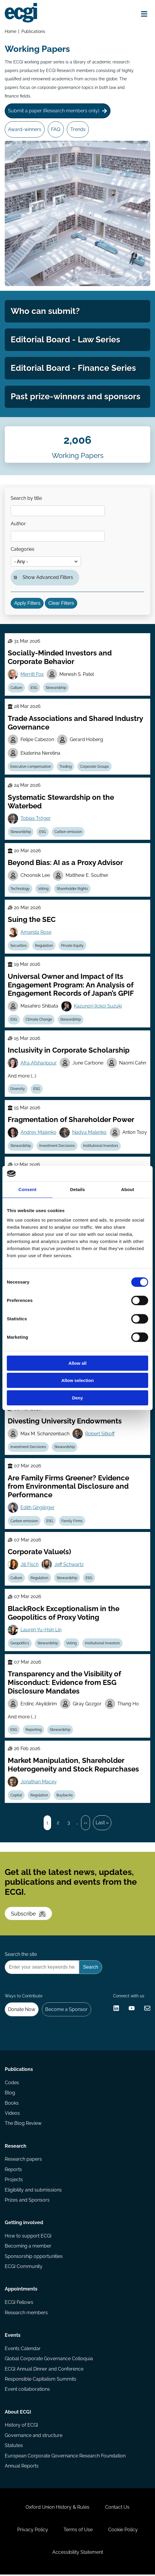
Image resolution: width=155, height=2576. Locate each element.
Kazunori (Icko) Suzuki (98, 1006)
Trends (78, 129)
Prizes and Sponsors (27, 2201)
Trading (65, 767)
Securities (18, 946)
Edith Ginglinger (37, 1508)
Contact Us (117, 2508)
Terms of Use (78, 2531)
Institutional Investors (100, 1146)
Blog (10, 2094)
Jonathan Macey (38, 1782)
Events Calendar (23, 2349)
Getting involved (24, 2224)
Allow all (78, 1363)
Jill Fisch (29, 1565)
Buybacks (64, 1796)
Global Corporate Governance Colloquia (49, 2360)
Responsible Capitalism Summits (40, 2380)
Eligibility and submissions (33, 2191)
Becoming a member (28, 2247)
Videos (12, 2114)
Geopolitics (19, 1644)
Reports (13, 2170)
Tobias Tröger (35, 819)
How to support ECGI (28, 2237)
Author (18, 524)
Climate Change (39, 1020)
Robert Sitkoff (100, 1434)
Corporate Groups (94, 767)
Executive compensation (30, 767)
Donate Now (21, 2010)
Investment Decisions (57, 1146)
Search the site (21, 1955)
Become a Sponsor (66, 2010)
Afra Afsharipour (38, 1063)
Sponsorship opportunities (34, 2257)
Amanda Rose (35, 933)
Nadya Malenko (89, 1133)
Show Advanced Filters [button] (48, 578)
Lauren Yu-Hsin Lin (40, 1630)
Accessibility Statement (77, 2553)
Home (10, 31)
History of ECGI (21, 2426)
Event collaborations (27, 2390)
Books (12, 2104)
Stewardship (56, 688)
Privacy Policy (32, 2531)
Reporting (34, 1730)
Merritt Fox (32, 674)
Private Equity (72, 946)
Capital (16, 1796)
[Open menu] (144, 14)
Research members (26, 2314)
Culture (16, 688)
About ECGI (18, 2413)
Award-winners (24, 129)
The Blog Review (23, 2124)
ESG (34, 688)
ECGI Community (23, 2268)
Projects (14, 2181)
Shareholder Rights (72, 889)
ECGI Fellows (19, 2304)
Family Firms (72, 1522)
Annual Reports (22, 2467)
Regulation (44, 946)
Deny (77, 1397)
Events (12, 2336)
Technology (20, 889)
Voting (43, 889)
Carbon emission (68, 832)
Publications (33, 31)
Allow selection (77, 1380)
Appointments (21, 2290)
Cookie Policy (123, 2531)
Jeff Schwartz (69, 1565)
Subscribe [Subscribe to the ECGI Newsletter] (28, 1914)
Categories (23, 549)
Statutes (14, 2447)
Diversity (17, 1090)
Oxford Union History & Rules (57, 2508)
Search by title (26, 498)
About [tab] (127, 1189)
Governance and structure (33, 2437)
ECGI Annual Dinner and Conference (44, 2370)
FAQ (55, 129)
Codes (12, 2084)
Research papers (23, 2160)
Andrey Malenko (38, 1133)
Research (15, 2147)
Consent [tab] (27, 1189)
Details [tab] (77, 1189)
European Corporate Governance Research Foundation (65, 2457)
